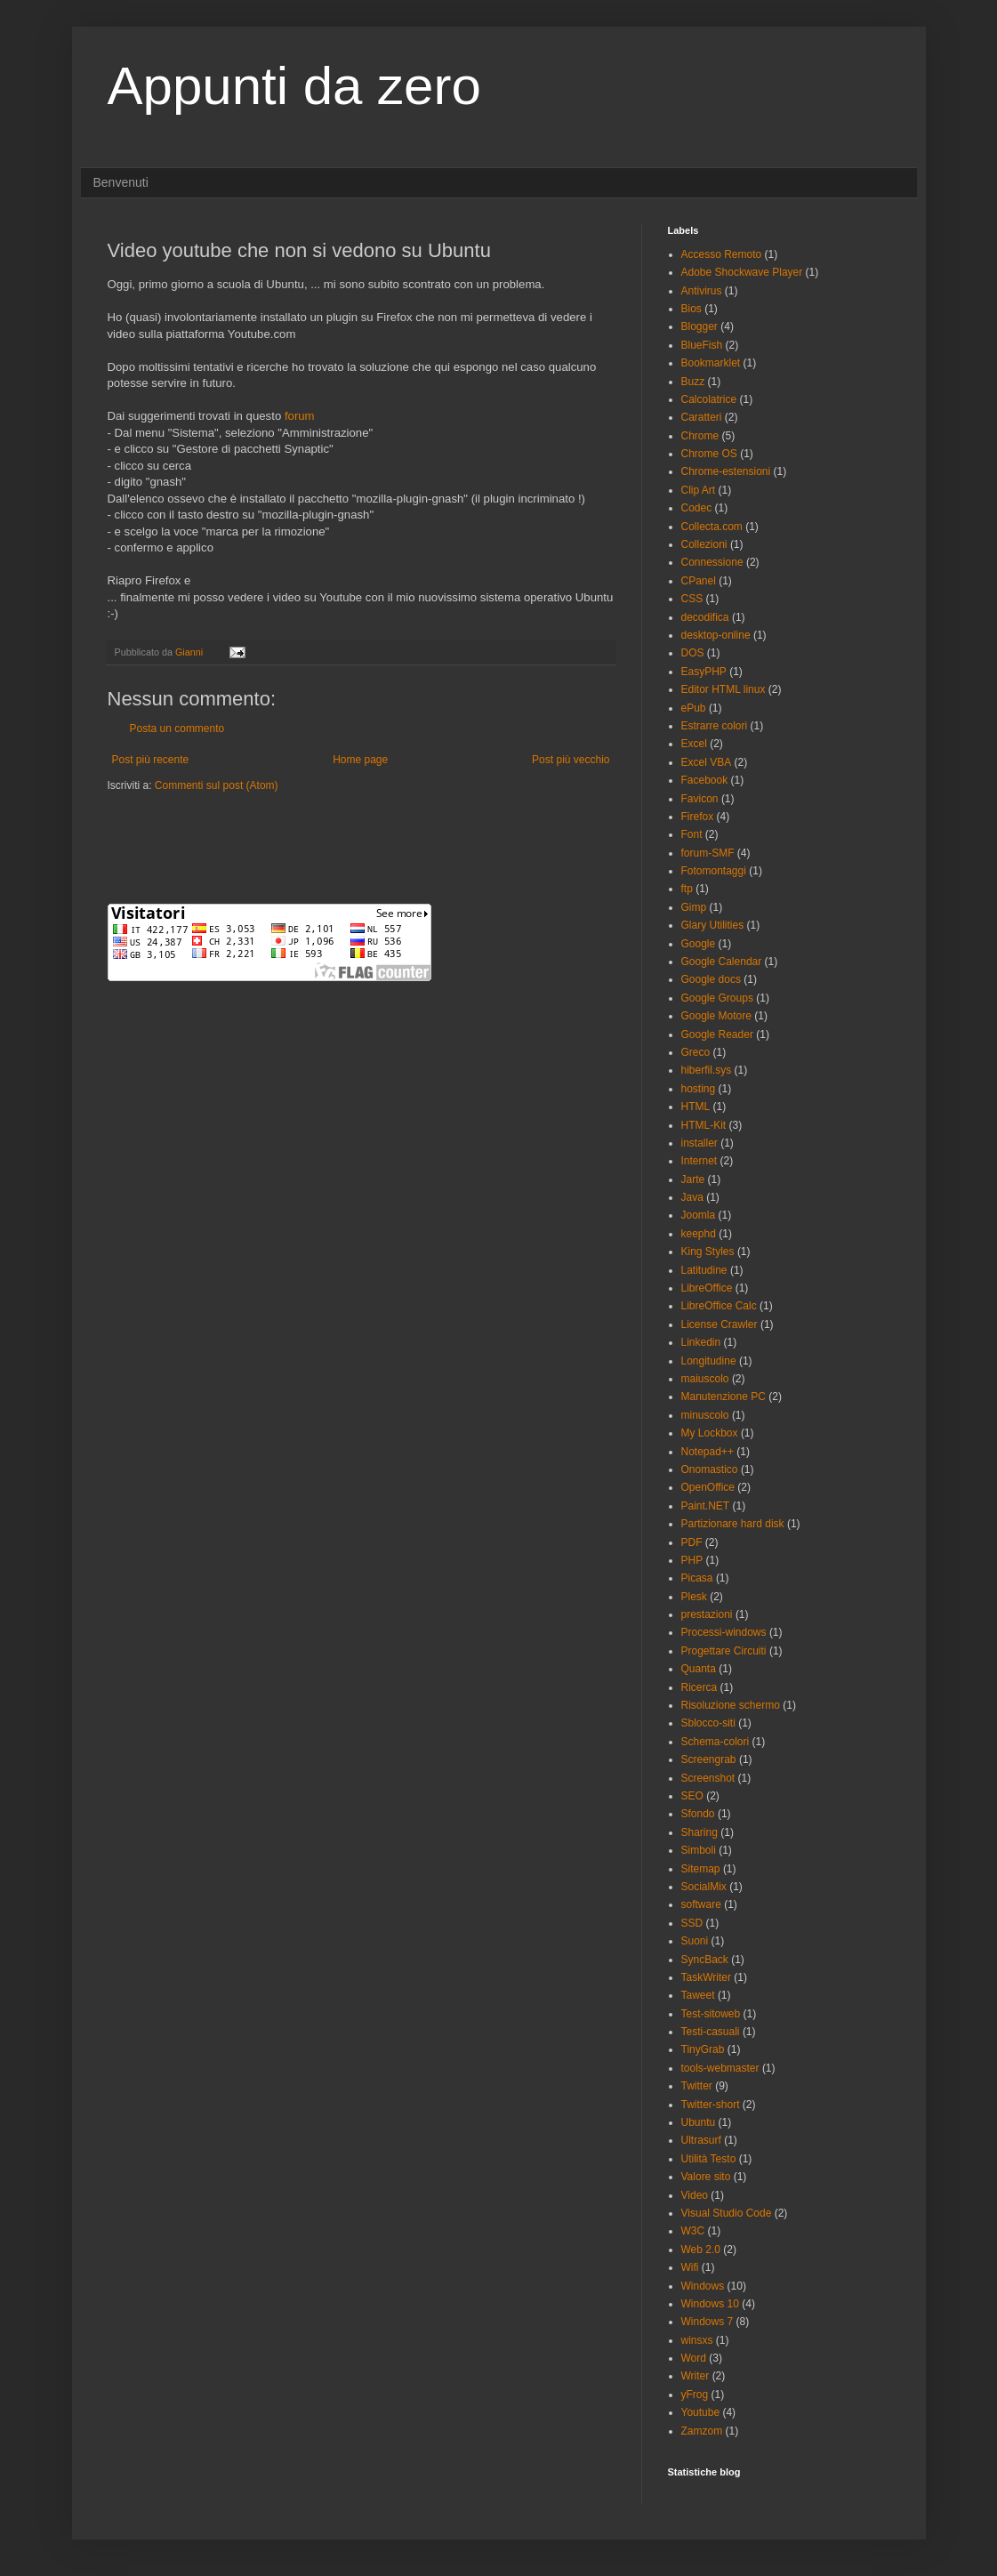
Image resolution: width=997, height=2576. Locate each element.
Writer (695, 2376)
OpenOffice (708, 1487)
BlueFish (702, 345)
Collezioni (704, 544)
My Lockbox (709, 1433)
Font (692, 834)
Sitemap (700, 1869)
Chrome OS (709, 453)
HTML (696, 1106)
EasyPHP (704, 671)
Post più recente (150, 759)
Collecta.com (712, 526)
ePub (693, 708)
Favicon (700, 799)
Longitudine (708, 1361)
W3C (693, 2231)
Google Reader (717, 1034)
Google (698, 944)
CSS (692, 598)
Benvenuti (121, 182)
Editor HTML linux (723, 689)
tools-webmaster (720, 2068)
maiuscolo (705, 1379)
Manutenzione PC (723, 1396)
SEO (692, 1796)
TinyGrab (703, 2049)
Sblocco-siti (708, 1723)
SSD (692, 1923)
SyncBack (704, 1959)
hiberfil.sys (706, 1070)
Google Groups (717, 998)
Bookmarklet (711, 363)
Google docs (711, 979)
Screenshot (708, 1778)
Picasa (697, 1578)
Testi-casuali (710, 2031)
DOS (692, 653)
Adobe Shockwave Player (742, 272)
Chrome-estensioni (726, 471)
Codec (696, 508)
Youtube (700, 2412)
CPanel (698, 581)
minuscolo (705, 1415)
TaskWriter (706, 1977)
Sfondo (698, 1813)
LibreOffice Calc (719, 1306)
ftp (687, 888)
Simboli (698, 1850)
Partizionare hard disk (732, 1523)
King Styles (708, 1251)
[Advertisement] (316, 846)
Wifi (690, 2267)
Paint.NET (705, 1506)
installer (699, 1143)
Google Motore (716, 1016)
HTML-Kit (704, 1125)
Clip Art (698, 490)
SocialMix (704, 1886)
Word (693, 2358)
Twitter (696, 2086)
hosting (698, 1089)
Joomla (698, 1215)
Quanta (698, 1668)
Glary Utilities (712, 925)
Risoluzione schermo (730, 1705)
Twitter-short (710, 2104)
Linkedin (701, 1342)
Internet (699, 1161)
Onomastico (709, 1469)
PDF (692, 1542)
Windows (703, 2286)
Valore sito (706, 2176)
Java (692, 1197)
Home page (360, 759)
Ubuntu (698, 2122)
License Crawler (719, 1324)
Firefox (697, 816)
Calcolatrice (709, 399)
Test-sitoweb (711, 2014)
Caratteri (701, 417)
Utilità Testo (708, 2159)
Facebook (704, 780)
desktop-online (716, 635)
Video (694, 2195)
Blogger (699, 326)
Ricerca (699, 1687)
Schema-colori (715, 1741)
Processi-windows (724, 1632)
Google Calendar (721, 961)
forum (300, 416)
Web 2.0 (700, 2249)
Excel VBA (706, 762)
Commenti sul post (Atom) (216, 785)
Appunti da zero (294, 86)
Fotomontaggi (713, 871)
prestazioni (707, 1614)
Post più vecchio (570, 759)
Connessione (712, 562)
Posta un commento (177, 728)
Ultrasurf (701, 2140)
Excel (694, 743)
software (701, 1904)
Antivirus (701, 291)
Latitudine (704, 1270)
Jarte (693, 1179)
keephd (698, 1234)
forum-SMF (708, 853)
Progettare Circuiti (724, 1651)
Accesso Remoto (721, 254)
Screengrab (708, 1759)
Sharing (699, 1832)
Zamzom (702, 2431)
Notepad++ (707, 1451)
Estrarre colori (714, 726)
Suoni (695, 1941)
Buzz (693, 381)
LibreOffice (707, 1288)
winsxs (697, 2340)
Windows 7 (707, 2321)
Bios (691, 308)
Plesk (694, 1596)
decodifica (705, 617)
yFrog (695, 2394)
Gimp (694, 907)
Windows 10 (710, 2304)
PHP (692, 1560)
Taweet (698, 1995)
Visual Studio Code (726, 2213)
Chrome (700, 436)
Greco (696, 1052)
